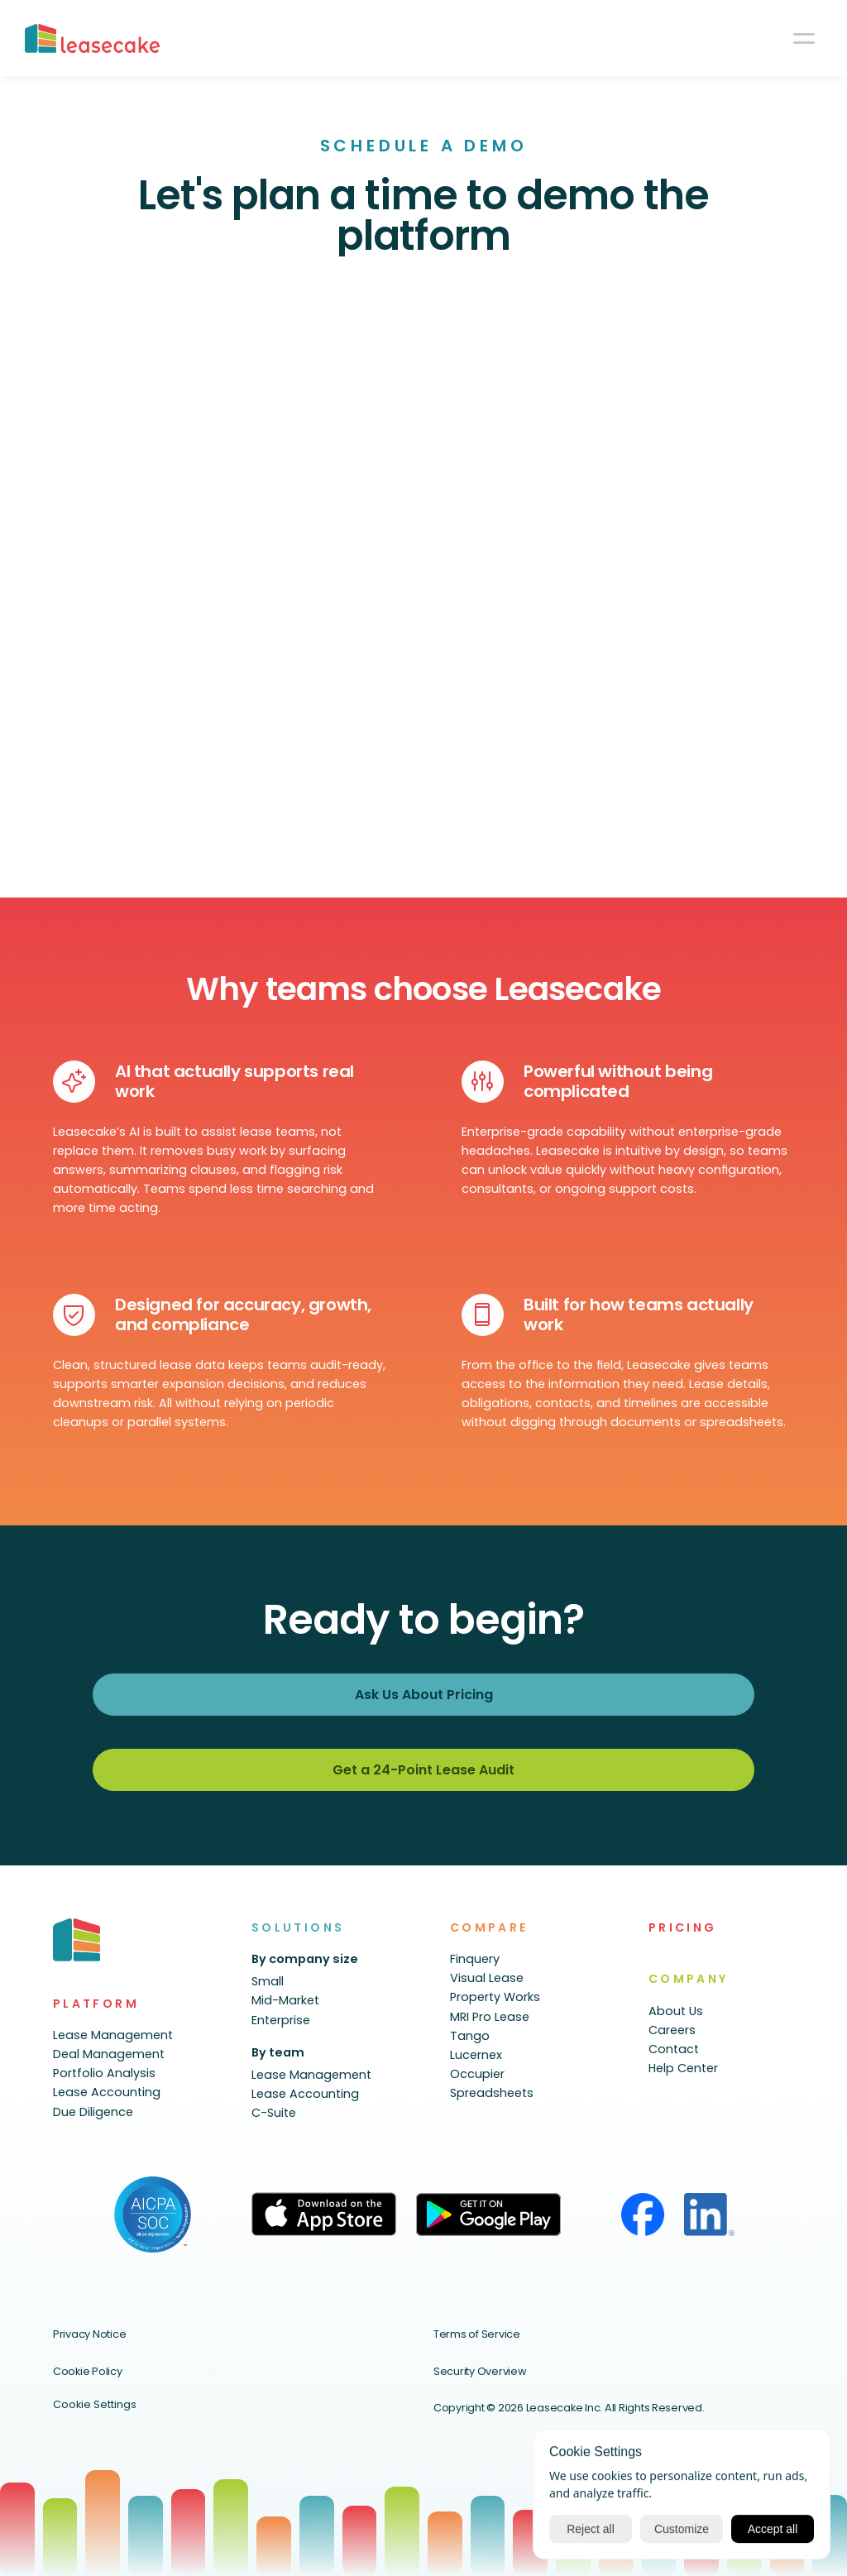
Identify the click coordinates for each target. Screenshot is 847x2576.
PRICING (682, 1927)
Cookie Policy (87, 2371)
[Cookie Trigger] (94, 2405)
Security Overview (480, 2371)
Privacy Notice (89, 2334)
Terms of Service (476, 2334)
